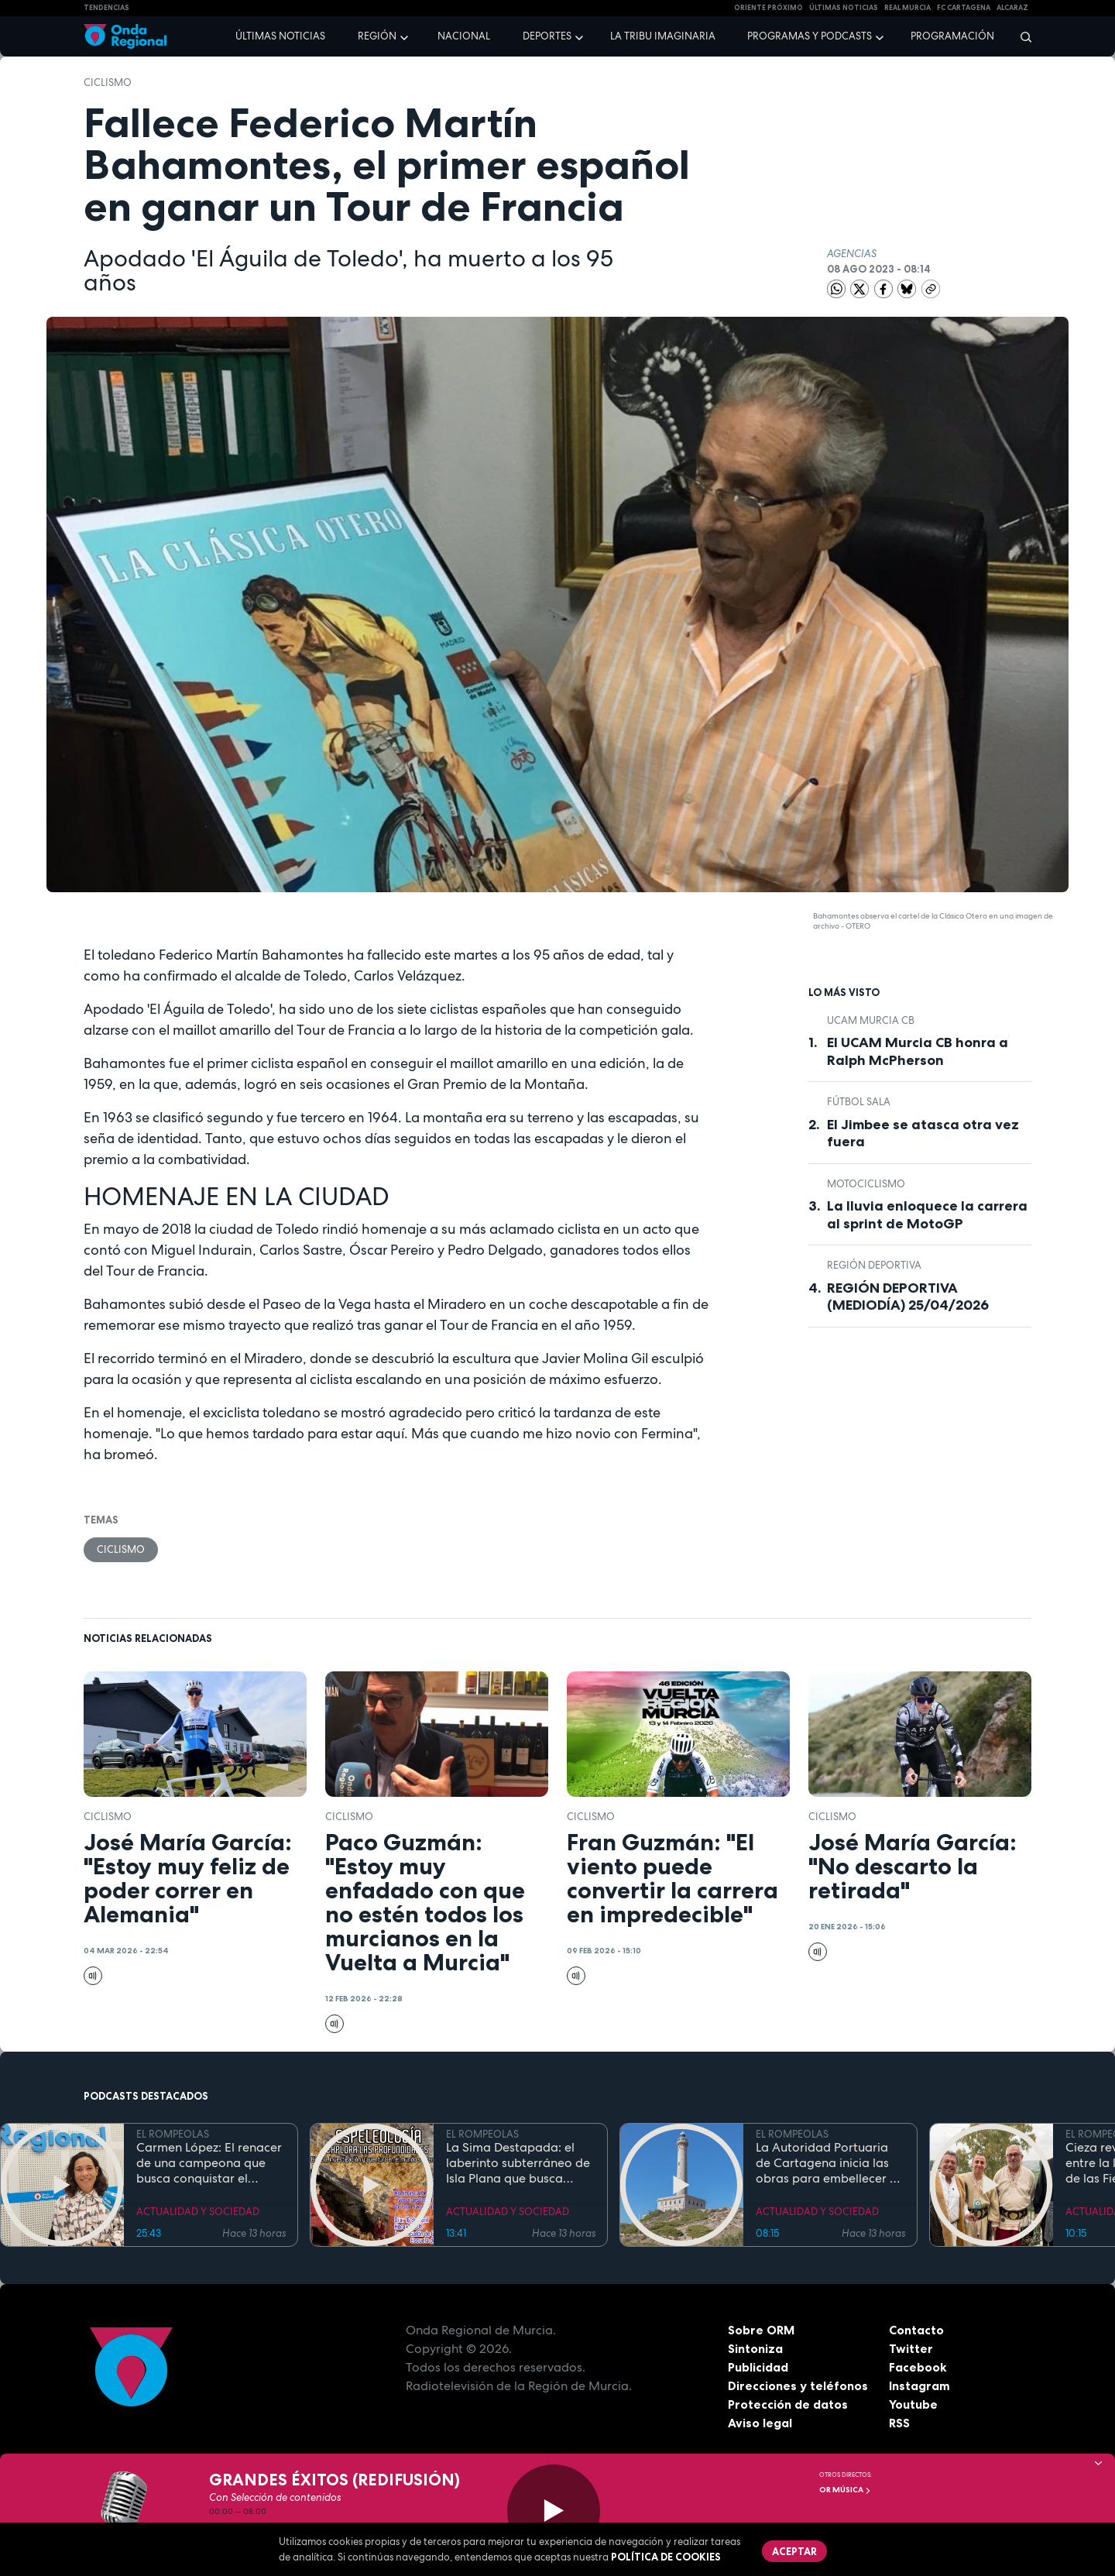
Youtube (913, 2405)
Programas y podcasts (809, 36)
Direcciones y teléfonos (798, 2386)
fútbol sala (858, 1101)
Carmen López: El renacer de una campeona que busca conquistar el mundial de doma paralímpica (209, 2164)
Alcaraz (1012, 7)
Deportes (547, 36)
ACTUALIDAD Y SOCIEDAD (197, 2212)
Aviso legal (760, 2423)
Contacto (916, 2330)
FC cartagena (963, 7)
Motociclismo (866, 1183)
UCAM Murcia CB (870, 1020)
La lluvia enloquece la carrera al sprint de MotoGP (927, 1214)
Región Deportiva (874, 1265)
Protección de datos (788, 2405)
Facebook (918, 2367)
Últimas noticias (280, 36)
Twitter (911, 2349)
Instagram (919, 2386)
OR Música (845, 2490)
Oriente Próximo (768, 7)
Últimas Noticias (843, 7)
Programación (952, 36)
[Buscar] (1020, 36)
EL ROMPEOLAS (172, 2134)
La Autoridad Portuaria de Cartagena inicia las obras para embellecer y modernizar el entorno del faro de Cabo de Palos (830, 2164)
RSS (900, 2423)
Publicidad (758, 2367)
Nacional (463, 36)
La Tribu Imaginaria (662, 36)
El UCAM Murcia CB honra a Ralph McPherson (917, 1051)
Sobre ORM (762, 2330)
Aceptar (794, 2551)
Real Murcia (907, 7)
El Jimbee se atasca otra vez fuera (923, 1133)
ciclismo (108, 82)
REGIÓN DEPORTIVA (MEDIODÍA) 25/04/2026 (908, 1296)
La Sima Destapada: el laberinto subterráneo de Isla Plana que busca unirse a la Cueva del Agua (518, 2164)
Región (377, 36)
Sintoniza (755, 2349)
